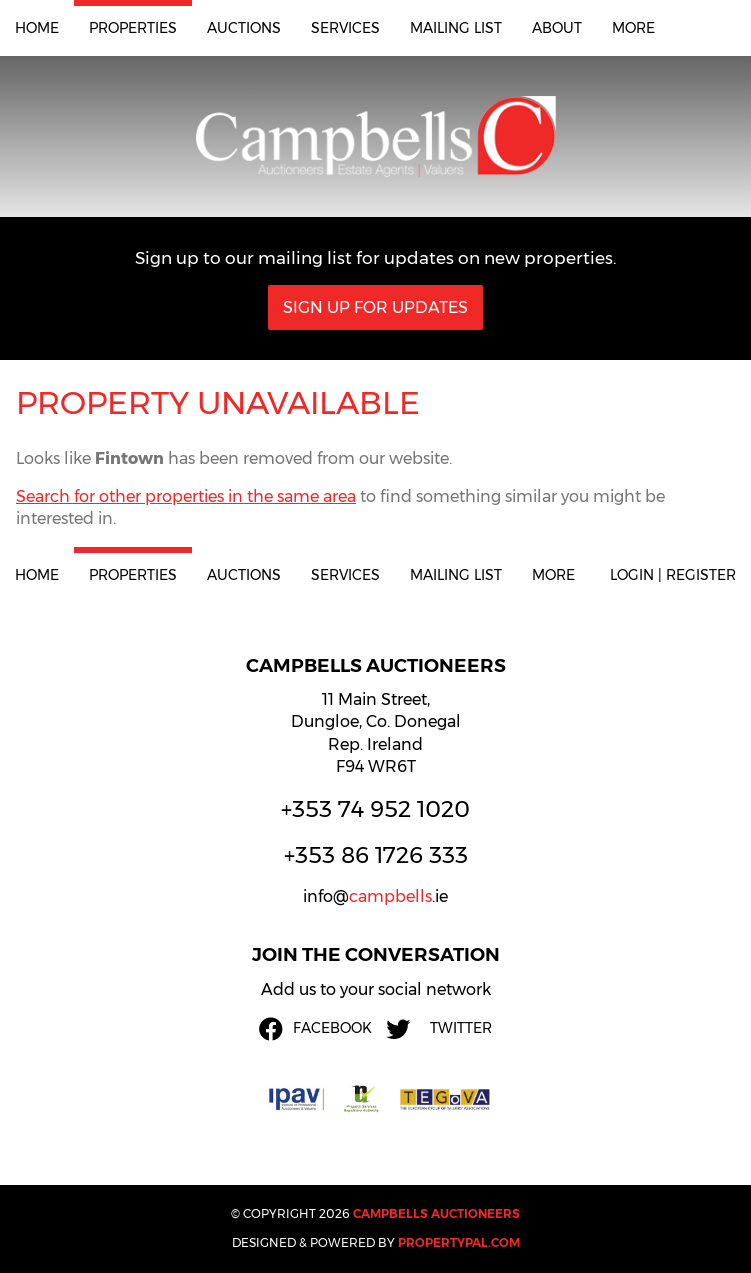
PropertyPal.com (459, 1242)
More (633, 28)
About (557, 28)
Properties (133, 28)
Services (345, 28)
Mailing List (456, 28)
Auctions (244, 28)
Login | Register (673, 575)
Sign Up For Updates (375, 307)
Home (37, 28)
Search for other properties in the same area (186, 496)
